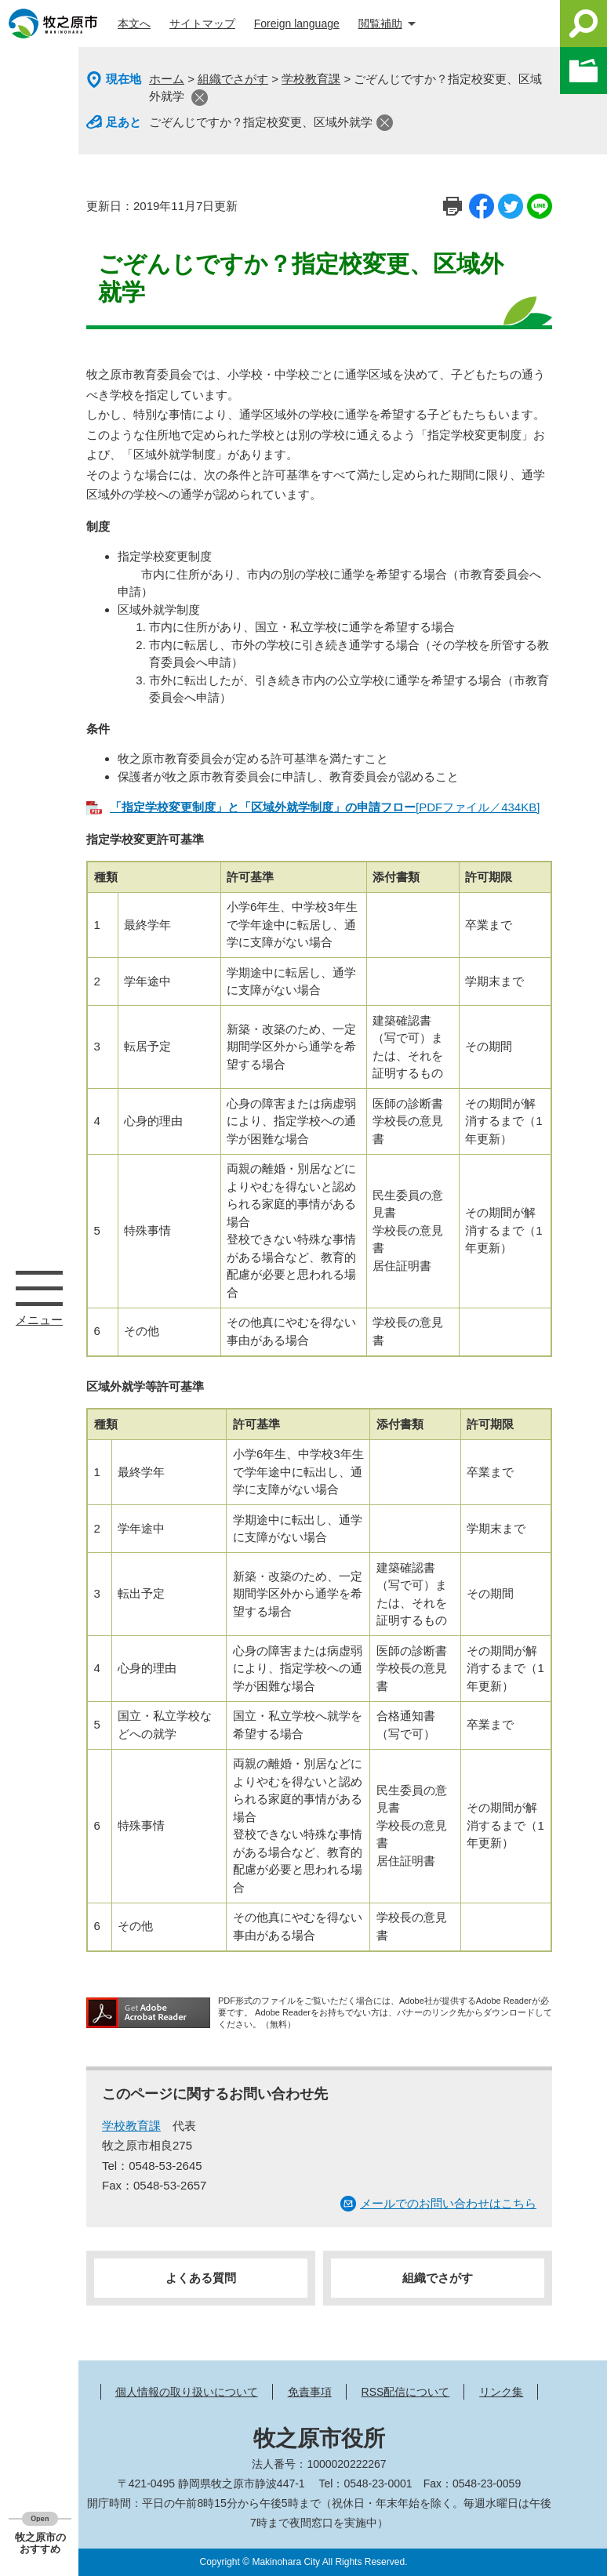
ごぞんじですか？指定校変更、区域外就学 (261, 122)
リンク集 (501, 2392)
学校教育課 (311, 78)
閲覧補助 (380, 23)
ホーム (166, 78)
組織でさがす (233, 78)
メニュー (39, 1288)
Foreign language (297, 23)
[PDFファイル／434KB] (325, 807)
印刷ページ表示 (452, 206)
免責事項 (310, 2392)
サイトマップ (202, 23)
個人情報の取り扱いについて (186, 2392)
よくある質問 (200, 2277)
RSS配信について (406, 2392)
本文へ (134, 23)
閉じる (199, 97)
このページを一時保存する (583, 70)
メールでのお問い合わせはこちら (448, 2203)
